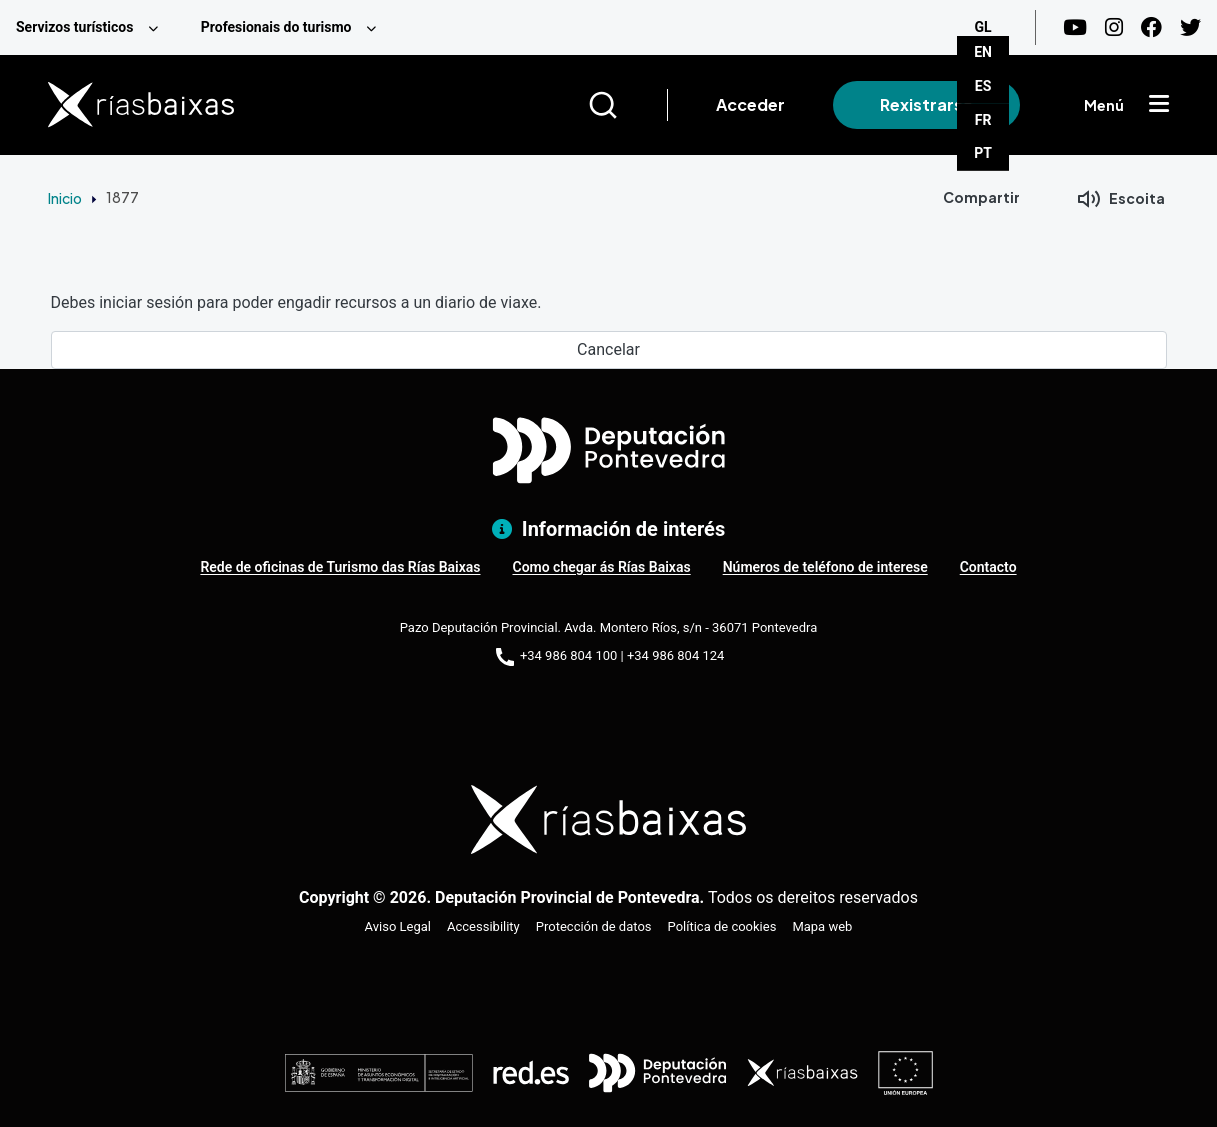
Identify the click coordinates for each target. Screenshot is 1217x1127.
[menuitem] (92, 27)
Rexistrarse (926, 104)
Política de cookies (722, 926)
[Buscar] (627, 105)
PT (983, 153)
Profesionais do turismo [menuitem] (276, 27)
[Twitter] (1190, 27)
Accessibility (483, 926)
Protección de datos (594, 926)
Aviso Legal (398, 926)
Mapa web (822, 926)
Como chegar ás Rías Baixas (601, 567)
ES (983, 86)
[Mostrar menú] (1159, 105)
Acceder (750, 104)
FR (983, 120)
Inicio (65, 198)
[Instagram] (1114, 27)
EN (983, 52)
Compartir (981, 197)
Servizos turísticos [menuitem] (74, 27)
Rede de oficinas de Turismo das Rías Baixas (340, 567)
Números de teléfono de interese (825, 567)
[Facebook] (1151, 27)
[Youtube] (1075, 27)
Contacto (988, 567)
